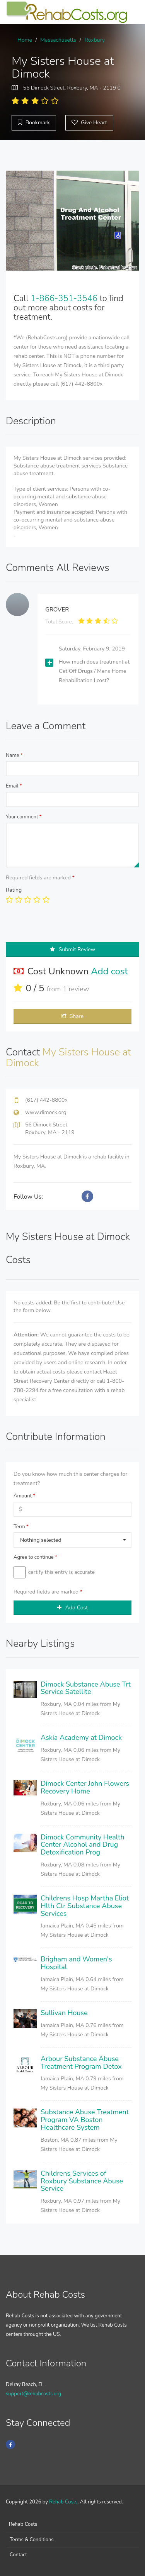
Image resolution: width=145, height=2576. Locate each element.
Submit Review (73, 949)
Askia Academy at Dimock (81, 1737)
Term (21, 1526)
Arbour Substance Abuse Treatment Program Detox (81, 2062)
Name (14, 755)
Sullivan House (64, 2012)
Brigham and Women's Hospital (76, 1962)
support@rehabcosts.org (33, 2393)
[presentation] (64, 927)
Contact (18, 2554)
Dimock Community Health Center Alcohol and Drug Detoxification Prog (83, 1844)
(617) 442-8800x (46, 1100)
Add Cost (72, 1607)
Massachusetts (58, 40)
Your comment (24, 816)
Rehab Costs (63, 2501)
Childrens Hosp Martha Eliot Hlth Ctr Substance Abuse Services (85, 1905)
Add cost (109, 971)
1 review (76, 989)
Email (14, 785)
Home (24, 40)
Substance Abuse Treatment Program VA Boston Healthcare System (85, 2119)
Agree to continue (35, 1557)
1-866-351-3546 (64, 298)
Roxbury (94, 40)
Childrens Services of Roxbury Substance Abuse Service (82, 2181)
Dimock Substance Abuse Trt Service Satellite (86, 1688)
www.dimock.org (46, 1112)
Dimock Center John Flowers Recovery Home (85, 1787)
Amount (24, 1495)
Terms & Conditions (32, 2539)
